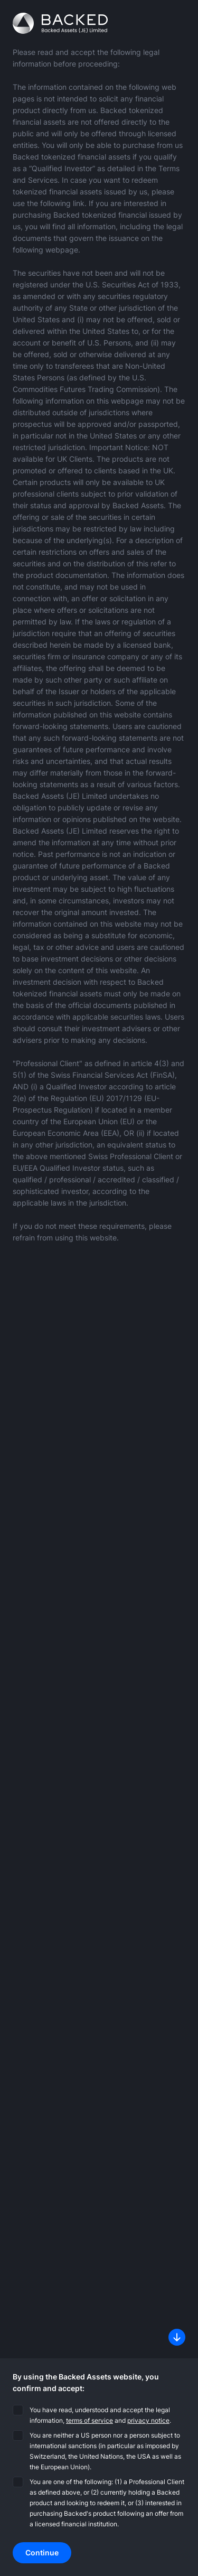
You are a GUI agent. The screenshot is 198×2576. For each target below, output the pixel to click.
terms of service (89, 2420)
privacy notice (148, 2420)
